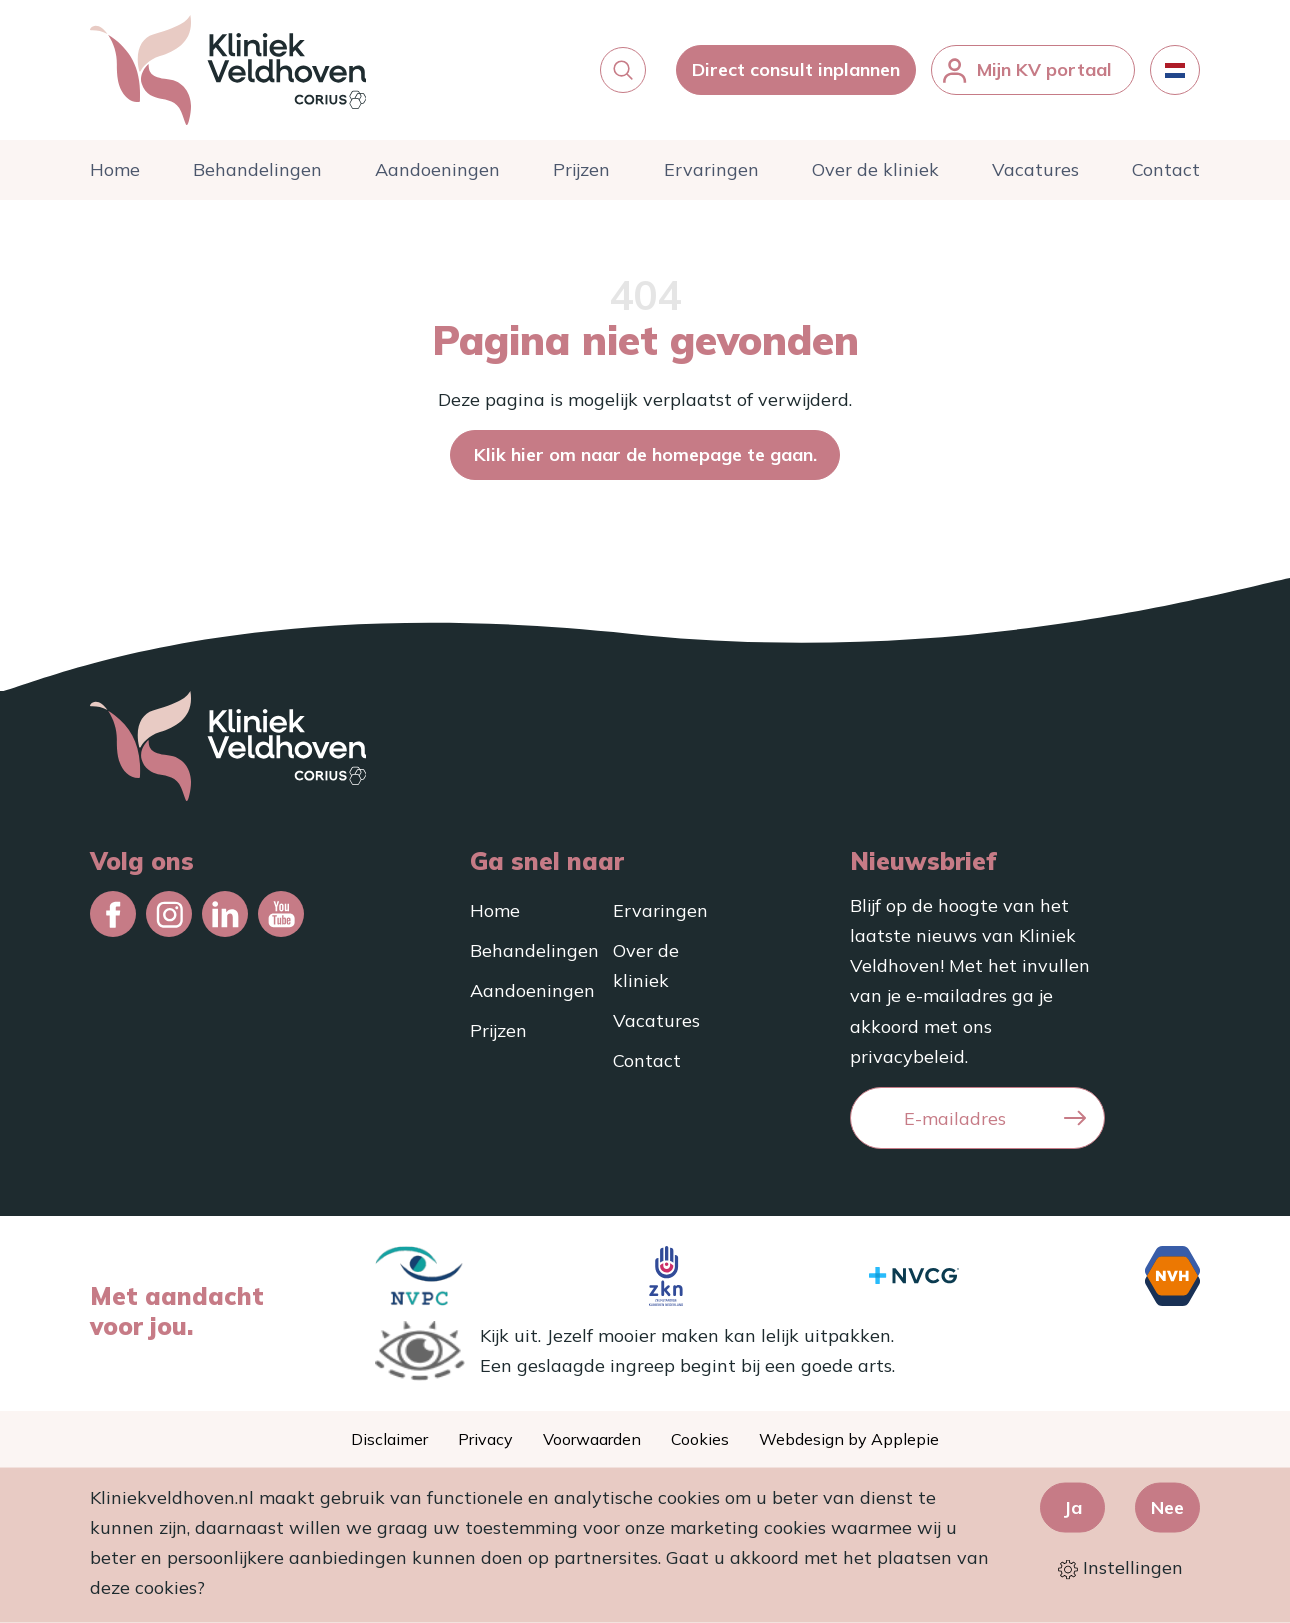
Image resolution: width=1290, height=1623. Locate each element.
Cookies (700, 1439)
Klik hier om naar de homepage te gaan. (645, 454)
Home (115, 169)
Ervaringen (711, 169)
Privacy (485, 1439)
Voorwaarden (592, 1439)
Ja (1072, 1506)
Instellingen (1120, 1567)
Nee (1167, 1506)
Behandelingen (257, 169)
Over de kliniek (875, 169)
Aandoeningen (437, 169)
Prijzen (581, 169)
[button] (623, 70)
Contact (1166, 169)
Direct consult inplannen (796, 69)
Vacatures (1035, 169)
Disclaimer (389, 1439)
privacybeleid (907, 1056)
